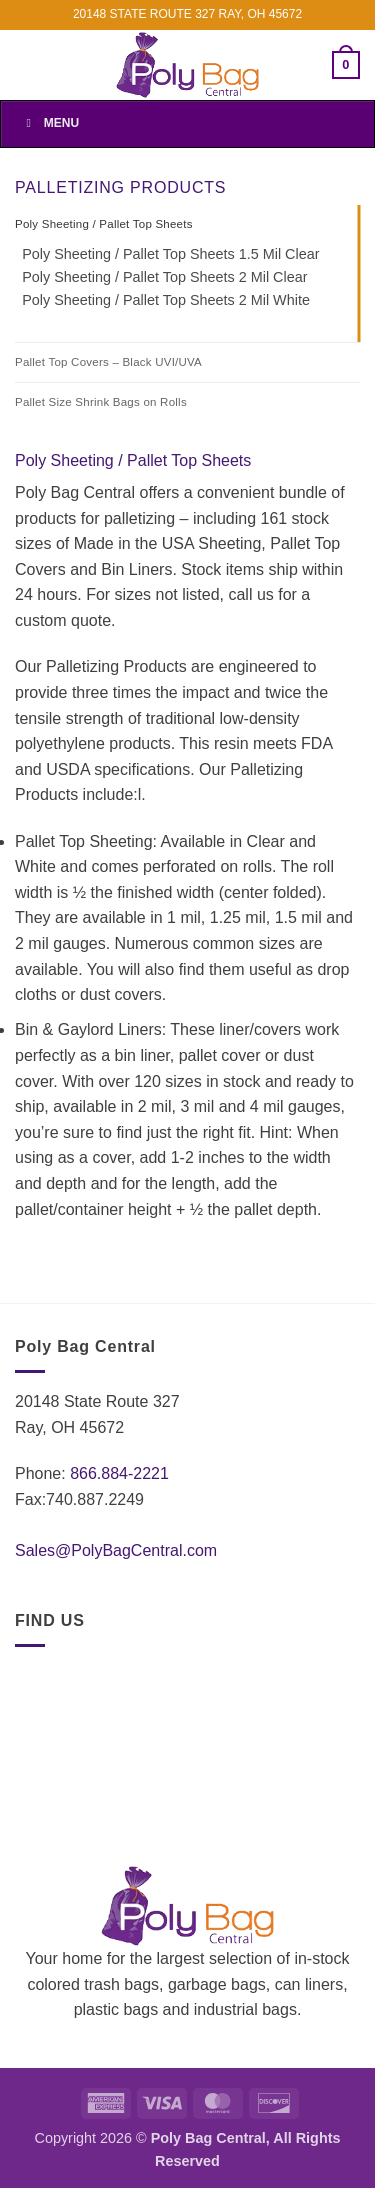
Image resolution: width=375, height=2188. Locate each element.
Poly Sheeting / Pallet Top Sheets (104, 224)
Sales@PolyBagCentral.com (116, 1550)
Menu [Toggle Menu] (50, 123)
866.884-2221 (119, 1473)
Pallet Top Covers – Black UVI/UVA (108, 362)
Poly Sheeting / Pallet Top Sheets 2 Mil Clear (164, 277)
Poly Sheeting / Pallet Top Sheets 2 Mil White (166, 300)
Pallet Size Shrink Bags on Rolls (101, 402)
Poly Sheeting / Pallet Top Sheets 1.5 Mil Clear (170, 254)
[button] (346, 65)
